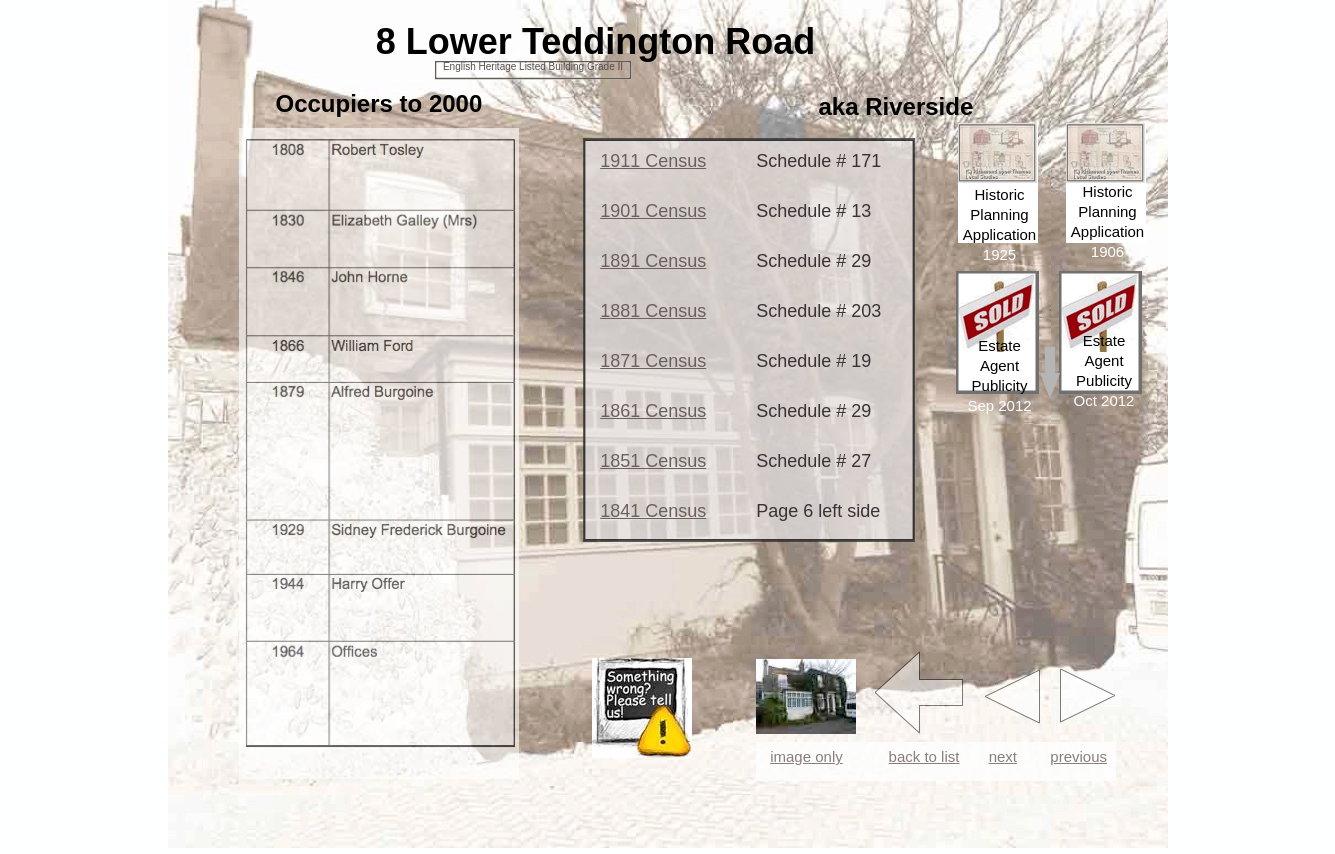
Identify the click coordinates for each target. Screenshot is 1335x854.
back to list (924, 756)
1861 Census (653, 411)
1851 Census (653, 461)
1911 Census (653, 161)
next (1003, 756)
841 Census (658, 511)
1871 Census (653, 361)
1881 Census (653, 311)
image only (806, 756)
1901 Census (653, 211)
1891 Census (653, 261)
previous (1078, 756)
